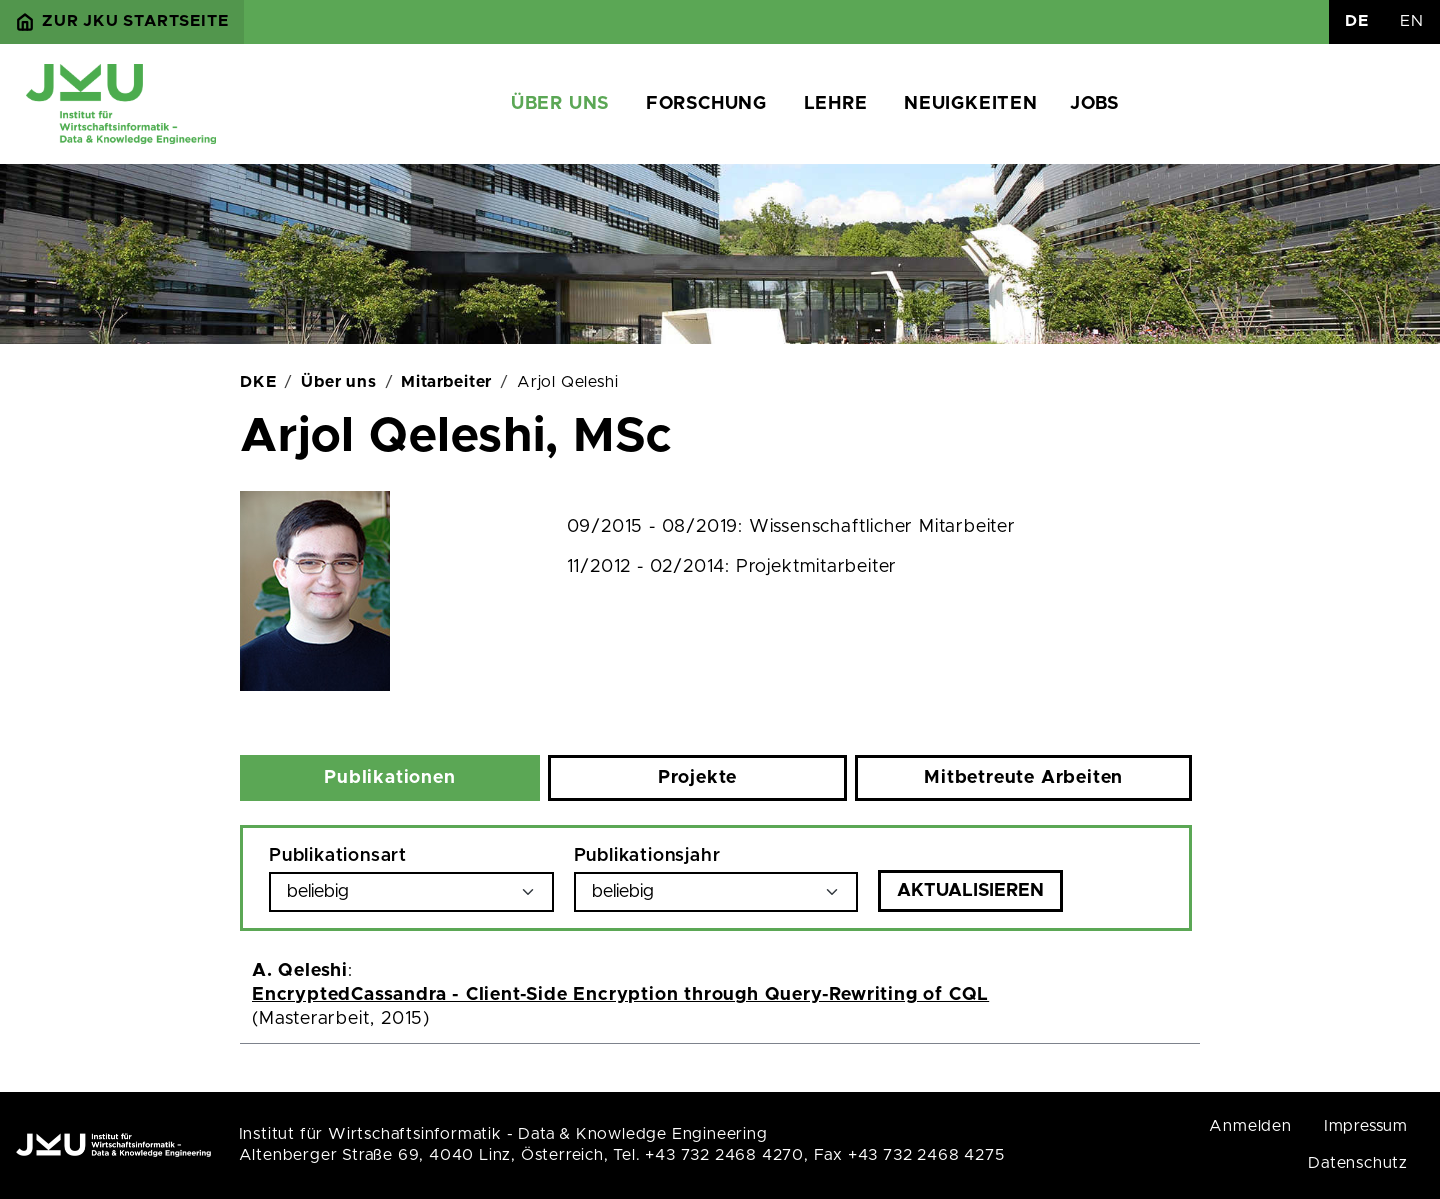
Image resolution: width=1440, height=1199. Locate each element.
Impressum (1366, 1126)
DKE (258, 382)
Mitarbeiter (446, 382)
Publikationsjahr (647, 856)
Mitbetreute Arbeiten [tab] (1023, 778)
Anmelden (1250, 1126)
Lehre (836, 104)
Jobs (1094, 104)
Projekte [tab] (697, 778)
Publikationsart (338, 856)
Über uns (560, 104)
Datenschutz (1358, 1163)
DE (1357, 21)
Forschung (706, 104)
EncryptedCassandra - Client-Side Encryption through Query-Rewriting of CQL (620, 995)
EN (1412, 21)
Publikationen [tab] (389, 778)
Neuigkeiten (971, 104)
